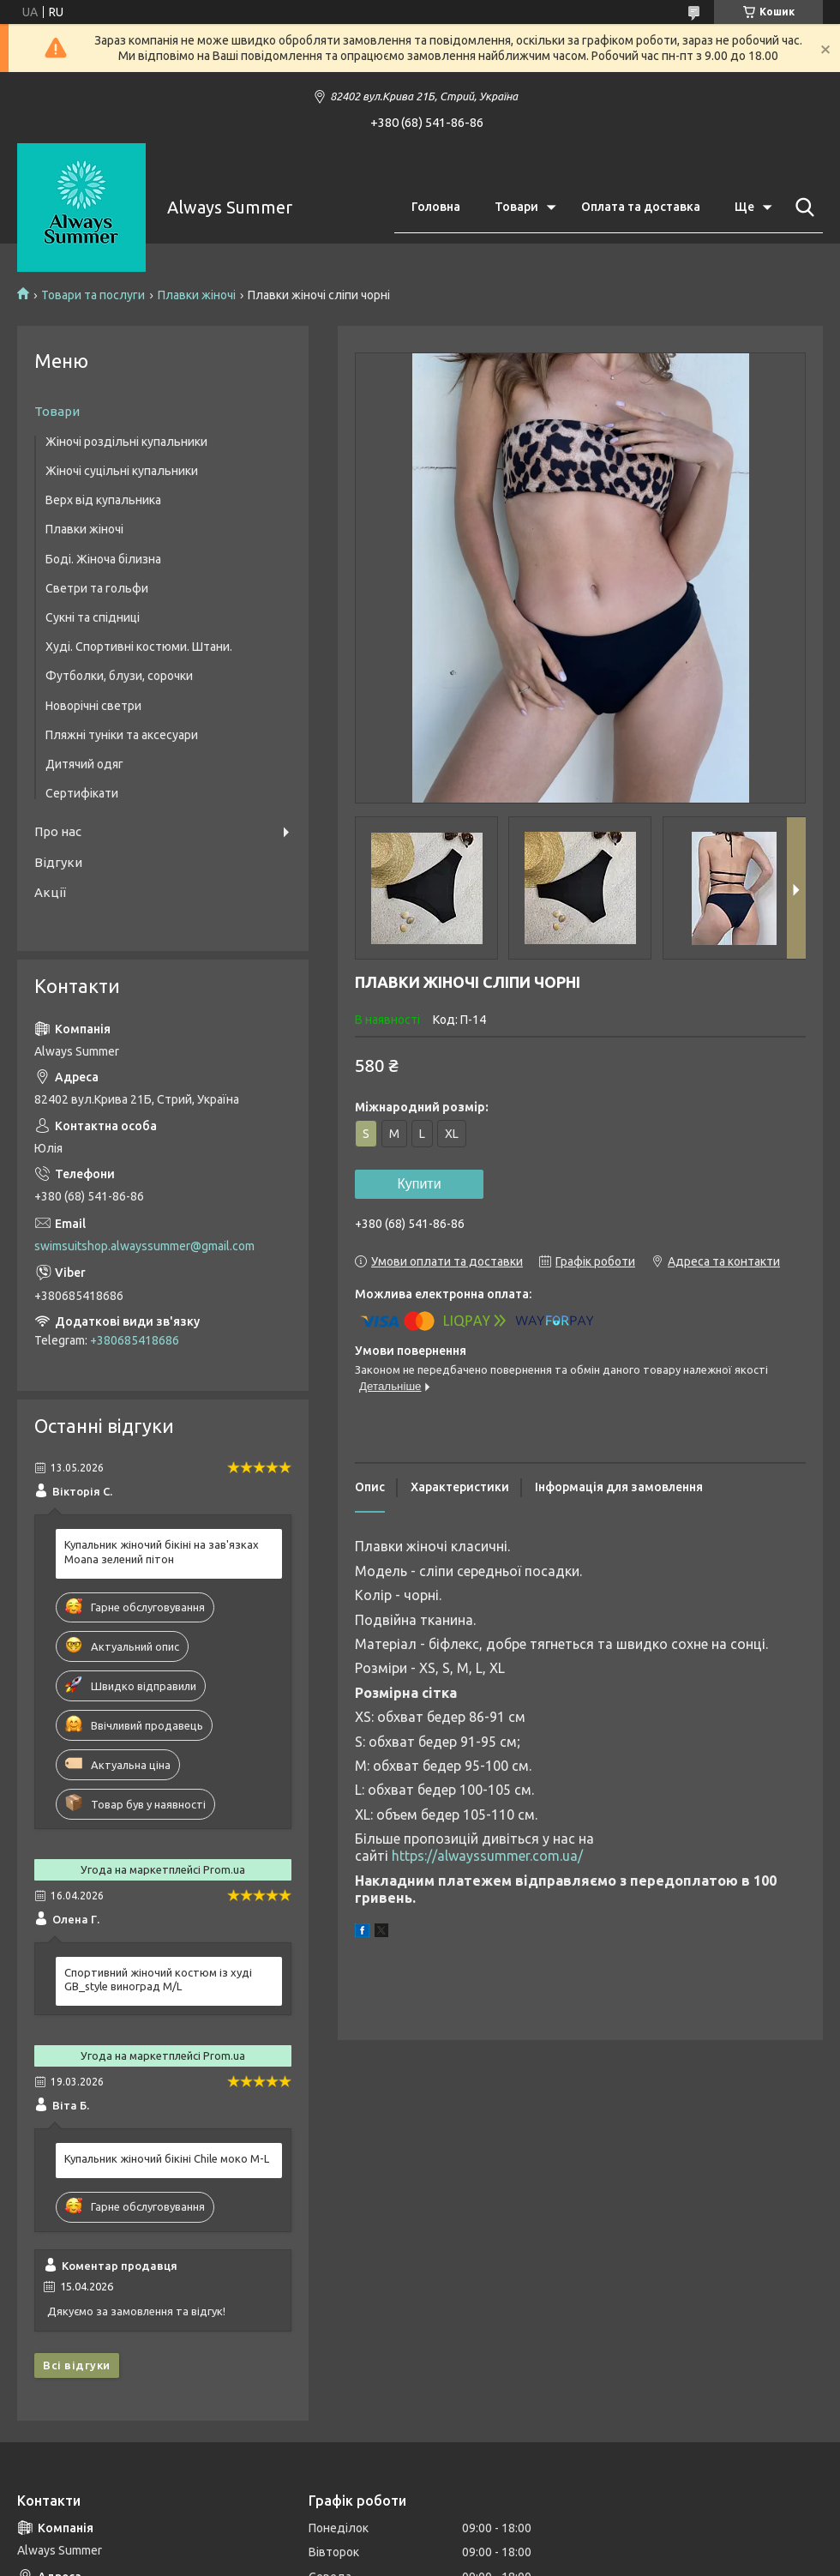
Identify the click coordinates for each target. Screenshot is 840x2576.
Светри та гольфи (96, 588)
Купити (419, 1184)
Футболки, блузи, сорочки (119, 676)
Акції (50, 892)
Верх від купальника (103, 500)
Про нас (57, 831)
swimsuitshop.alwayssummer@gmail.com (144, 1246)
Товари (516, 207)
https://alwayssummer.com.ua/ (487, 1855)
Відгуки (58, 862)
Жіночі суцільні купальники (121, 471)
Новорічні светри (93, 706)
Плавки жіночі (197, 295)
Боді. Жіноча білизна (103, 559)
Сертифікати (81, 793)
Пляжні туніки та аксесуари (121, 735)
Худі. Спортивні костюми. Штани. (138, 646)
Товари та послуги (93, 295)
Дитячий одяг (84, 764)
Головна (435, 207)
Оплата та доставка (640, 207)
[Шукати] (801, 207)
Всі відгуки (77, 2365)
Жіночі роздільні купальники (126, 441)
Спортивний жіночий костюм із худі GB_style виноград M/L (158, 1979)
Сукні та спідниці (92, 617)
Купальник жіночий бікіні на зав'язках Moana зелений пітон (161, 1551)
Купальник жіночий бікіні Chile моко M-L (166, 2158)
